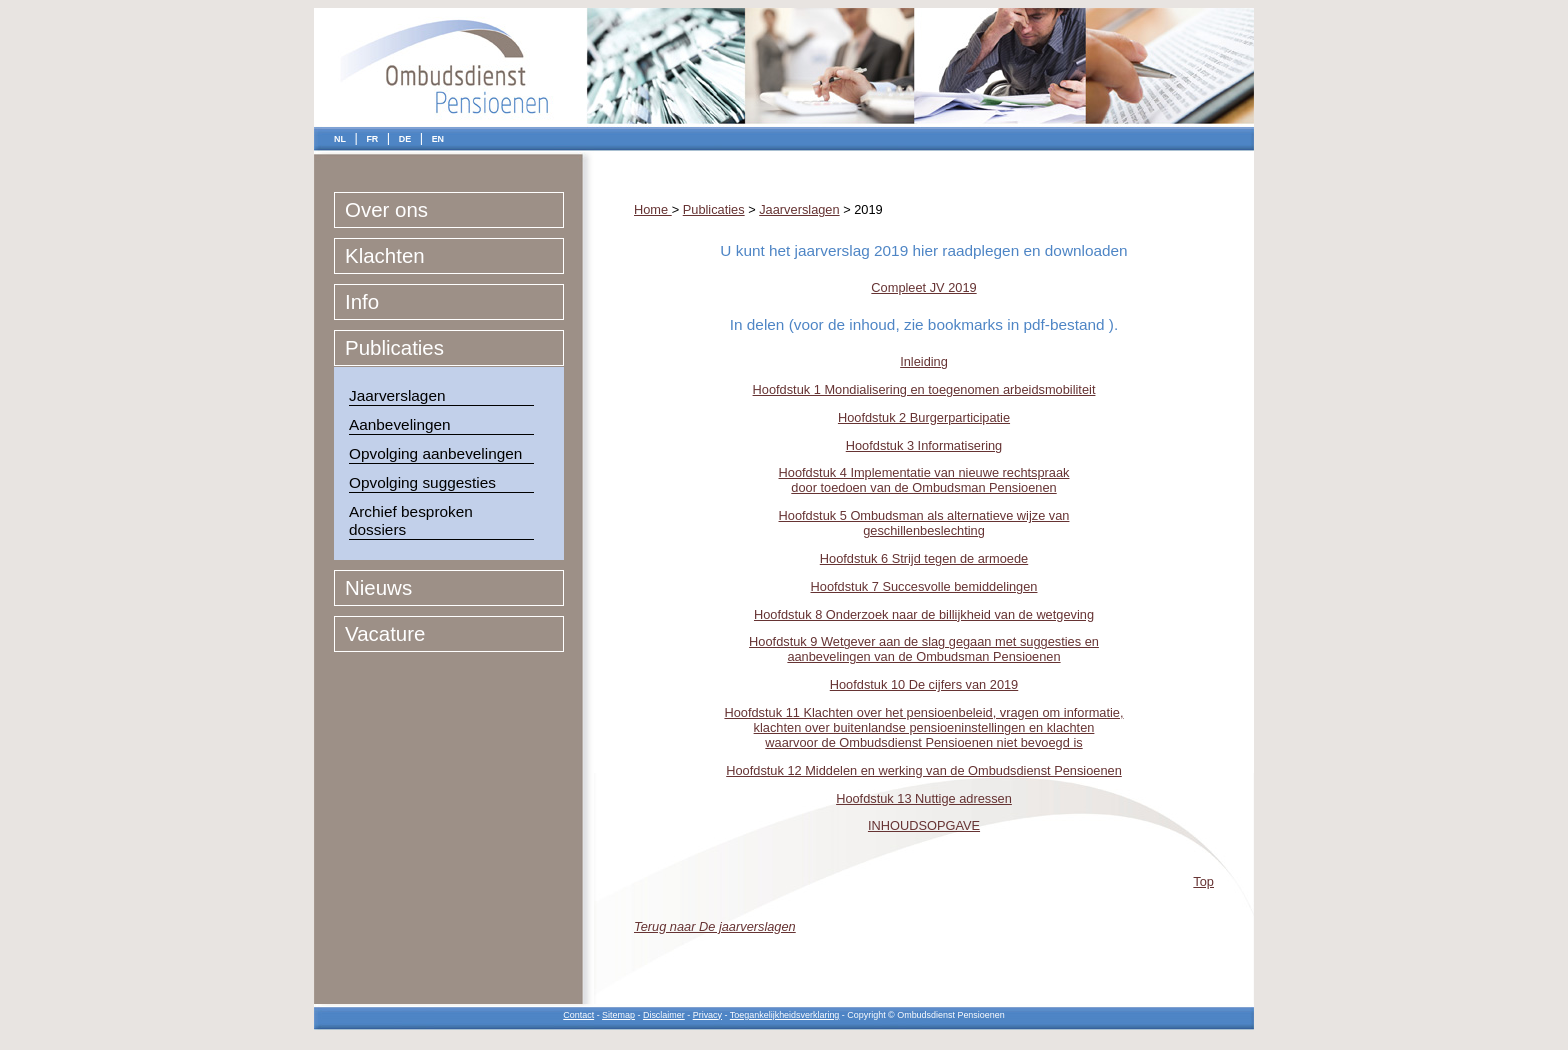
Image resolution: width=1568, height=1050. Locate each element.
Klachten (385, 255)
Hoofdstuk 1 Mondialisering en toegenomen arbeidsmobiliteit (924, 389)
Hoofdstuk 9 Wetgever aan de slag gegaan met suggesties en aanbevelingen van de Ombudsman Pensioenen (924, 649)
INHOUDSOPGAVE (924, 825)
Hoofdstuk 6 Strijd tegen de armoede (924, 558)
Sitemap (618, 1015)
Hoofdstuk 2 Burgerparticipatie (924, 417)
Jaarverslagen (397, 395)
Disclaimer (664, 1015)
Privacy (707, 1015)
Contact (578, 1015)
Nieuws (378, 587)
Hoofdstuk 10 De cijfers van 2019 (924, 684)
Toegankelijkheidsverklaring (785, 1015)
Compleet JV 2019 (923, 287)
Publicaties (394, 347)
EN (438, 139)
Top (1203, 881)
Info (362, 301)
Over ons (386, 209)
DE (405, 139)
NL (340, 139)
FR (372, 139)
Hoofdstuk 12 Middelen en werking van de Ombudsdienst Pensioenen (924, 770)
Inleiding (924, 361)
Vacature (385, 633)
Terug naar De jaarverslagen (715, 926)
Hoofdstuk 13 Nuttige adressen (924, 798)
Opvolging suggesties (422, 482)
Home (653, 209)
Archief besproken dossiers (411, 520)
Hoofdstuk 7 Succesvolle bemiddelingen (924, 586)
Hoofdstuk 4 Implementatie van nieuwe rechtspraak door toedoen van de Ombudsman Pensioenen (924, 480)
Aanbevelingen (400, 424)
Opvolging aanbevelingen (435, 453)
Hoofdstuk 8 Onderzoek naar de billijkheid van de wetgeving (924, 614)
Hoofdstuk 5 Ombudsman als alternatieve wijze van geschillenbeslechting (924, 523)
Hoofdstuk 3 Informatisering (924, 445)
